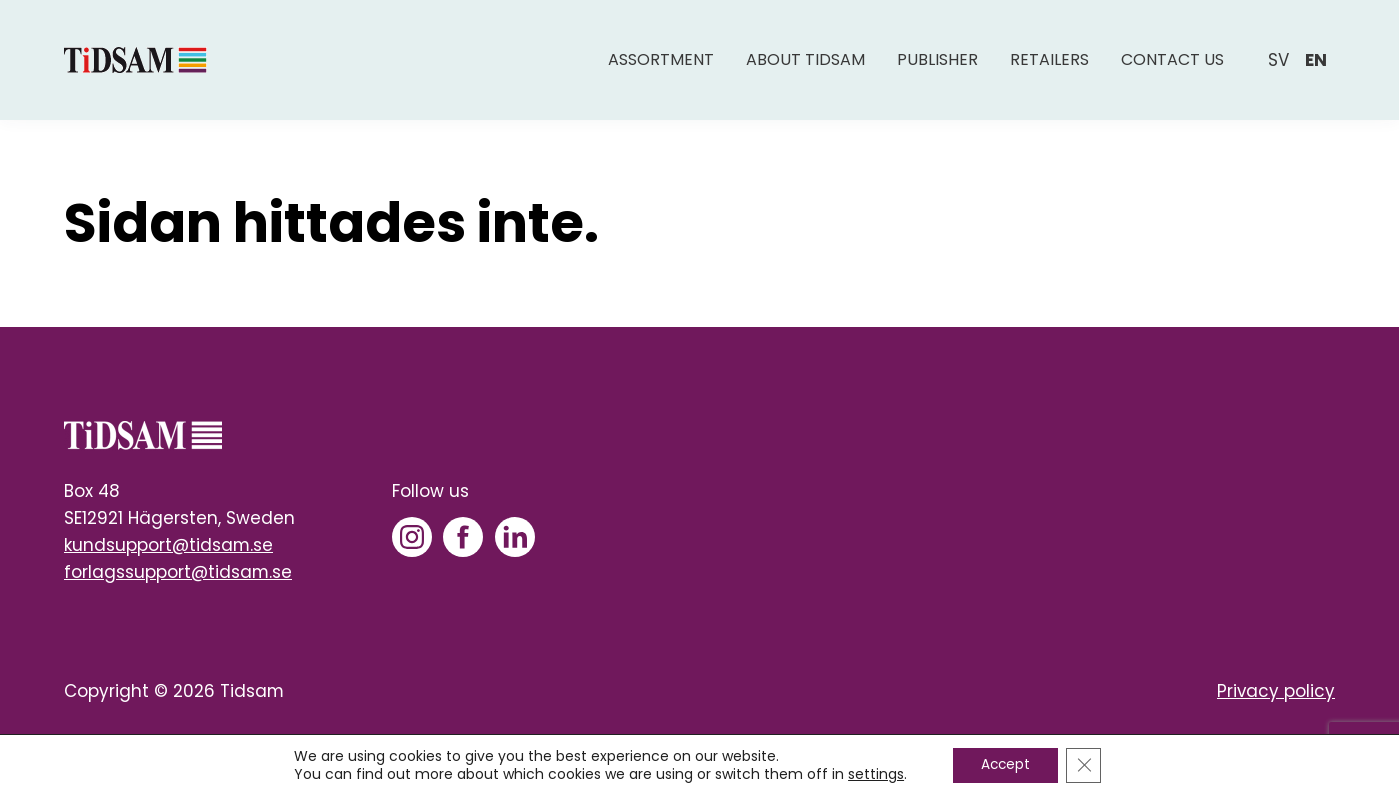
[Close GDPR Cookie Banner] (1086, 765)
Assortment (661, 67)
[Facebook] (463, 537)
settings (873, 774)
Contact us (1172, 67)
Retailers (1049, 67)
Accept (1004, 765)
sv (1278, 67)
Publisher (937, 67)
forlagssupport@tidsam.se (178, 572)
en (1316, 67)
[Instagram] (412, 537)
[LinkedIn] (515, 537)
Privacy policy (1276, 691)
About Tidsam (805, 67)
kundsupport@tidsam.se (168, 545)
